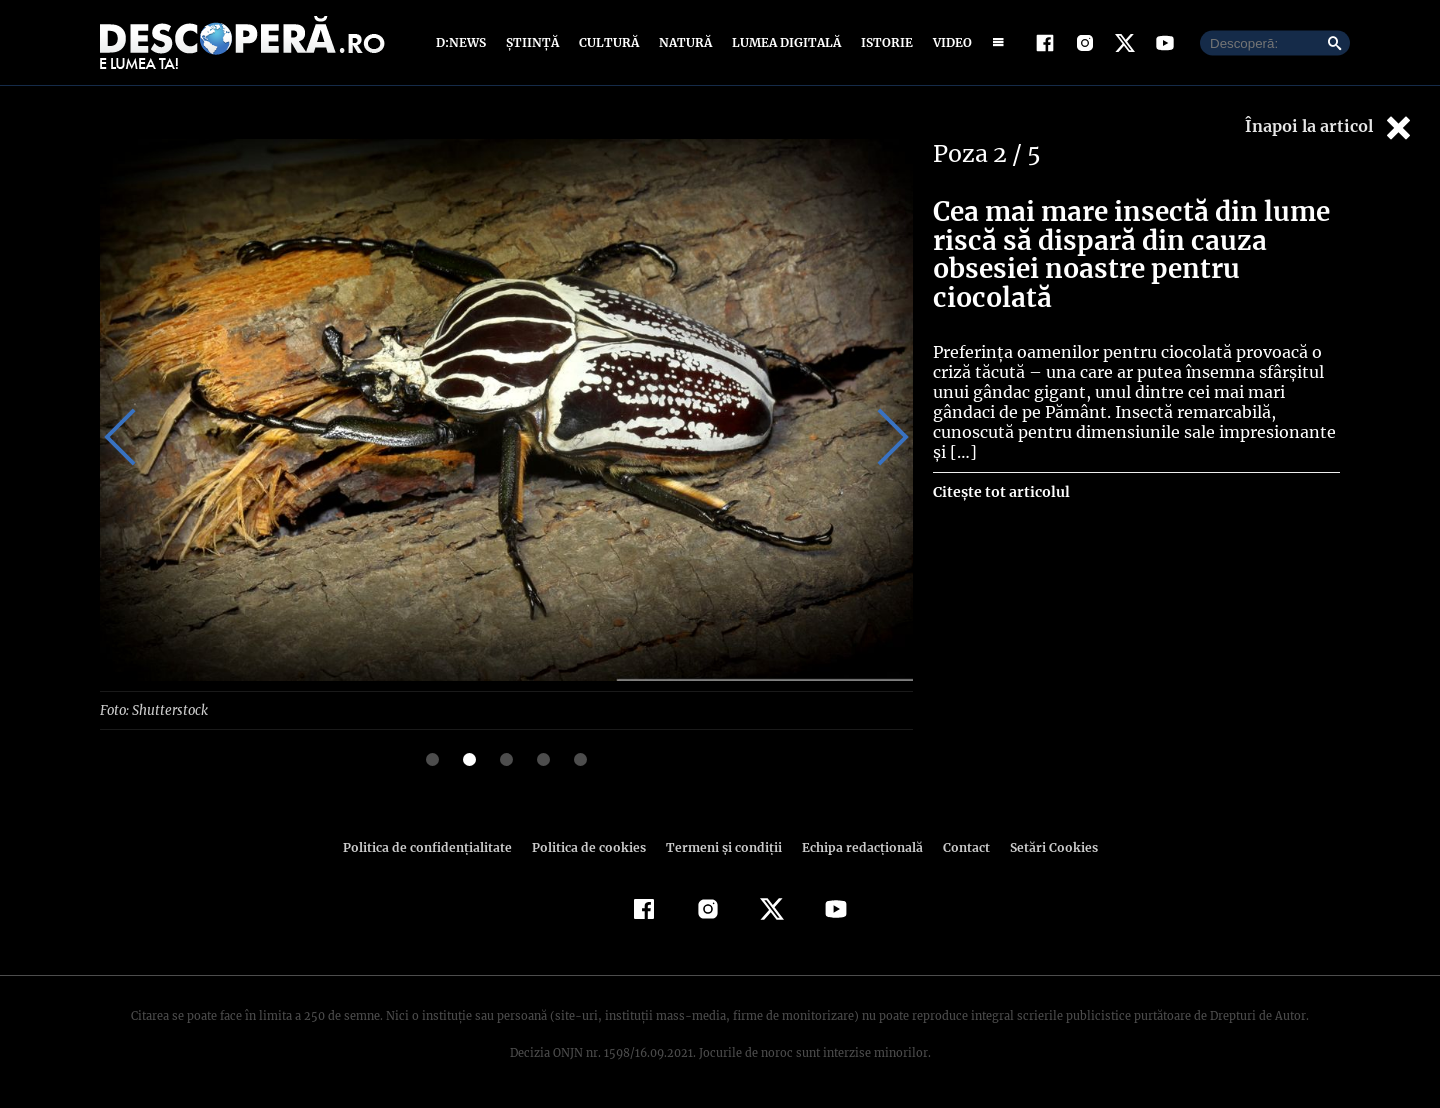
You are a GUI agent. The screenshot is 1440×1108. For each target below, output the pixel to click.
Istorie (883, 42)
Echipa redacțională (856, 846)
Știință (533, 42)
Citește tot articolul (1000, 492)
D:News (464, 42)
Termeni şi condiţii (721, 846)
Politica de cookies (591, 846)
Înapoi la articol (1330, 127)
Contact (958, 846)
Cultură (608, 42)
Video (948, 42)
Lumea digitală (783, 42)
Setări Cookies (1043, 846)
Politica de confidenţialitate (436, 846)
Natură (683, 42)
